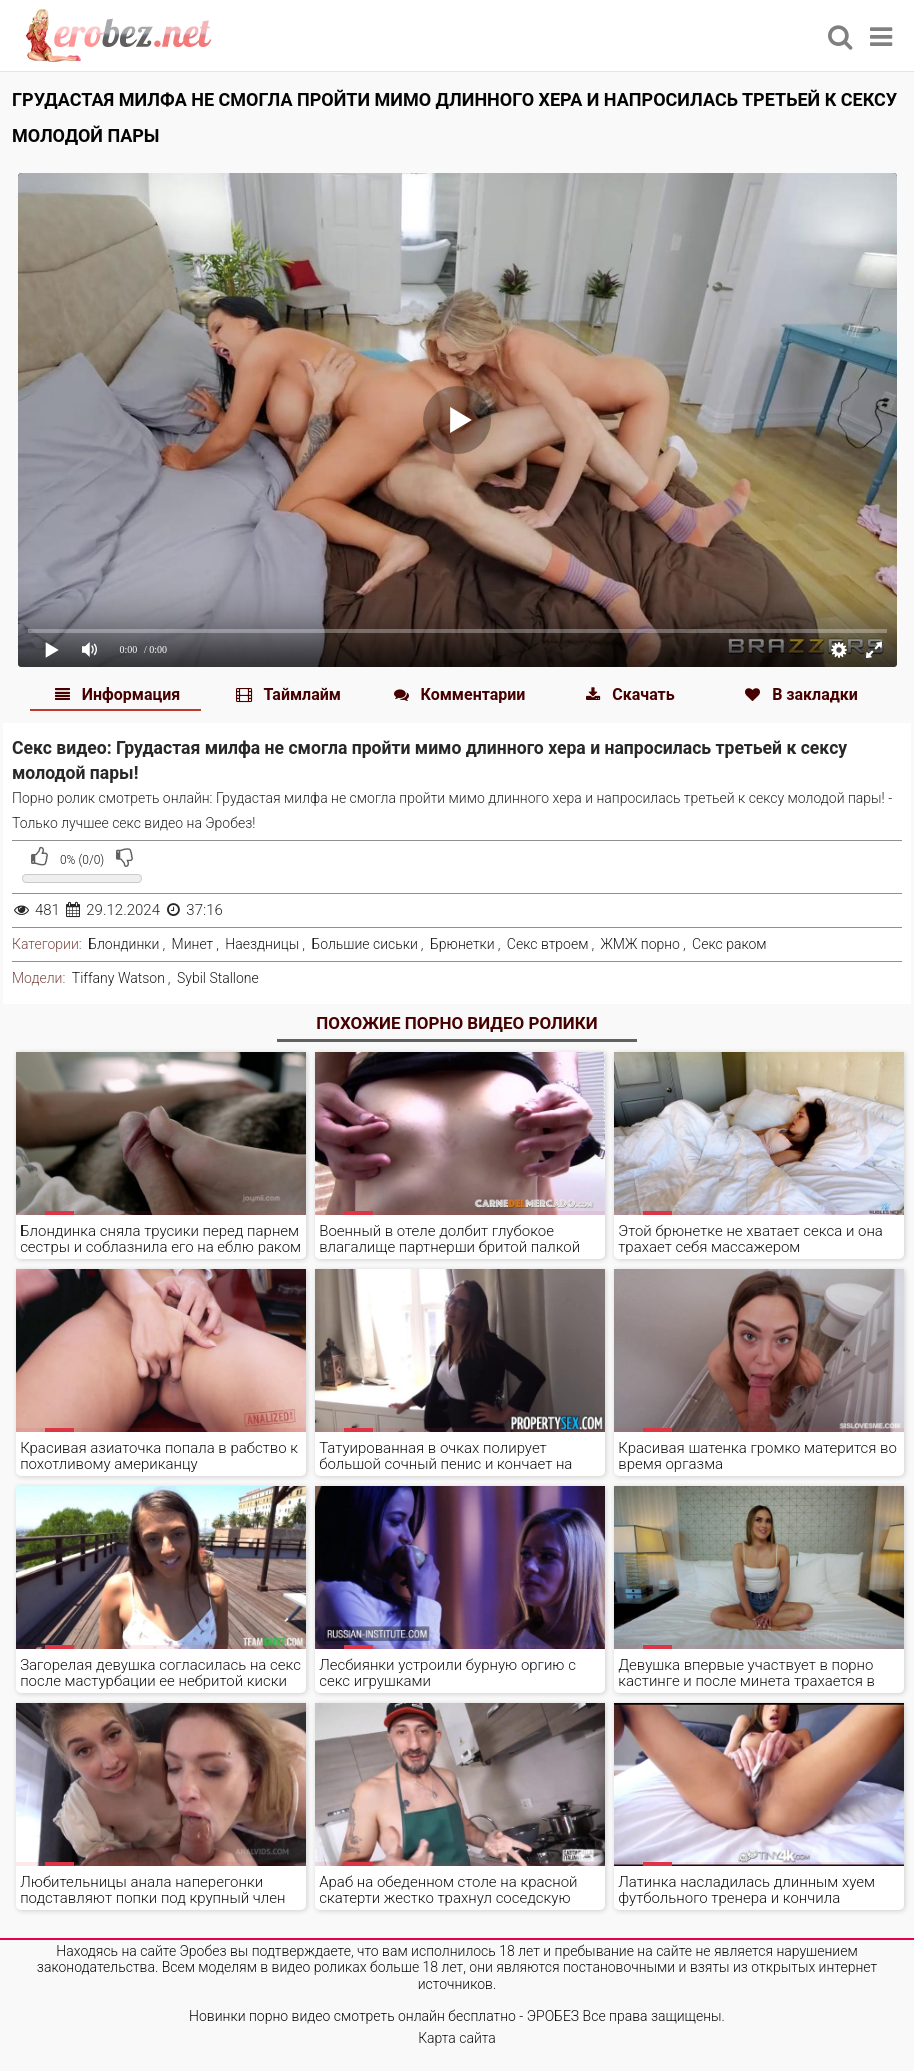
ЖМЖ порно (639, 944)
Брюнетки (462, 944)
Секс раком (729, 944)
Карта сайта (457, 2038)
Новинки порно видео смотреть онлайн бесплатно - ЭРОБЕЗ (384, 2016)
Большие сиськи (364, 944)
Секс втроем (548, 944)
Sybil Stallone (218, 978)
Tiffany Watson (118, 978)
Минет (193, 944)
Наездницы (262, 944)
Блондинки (123, 944)
